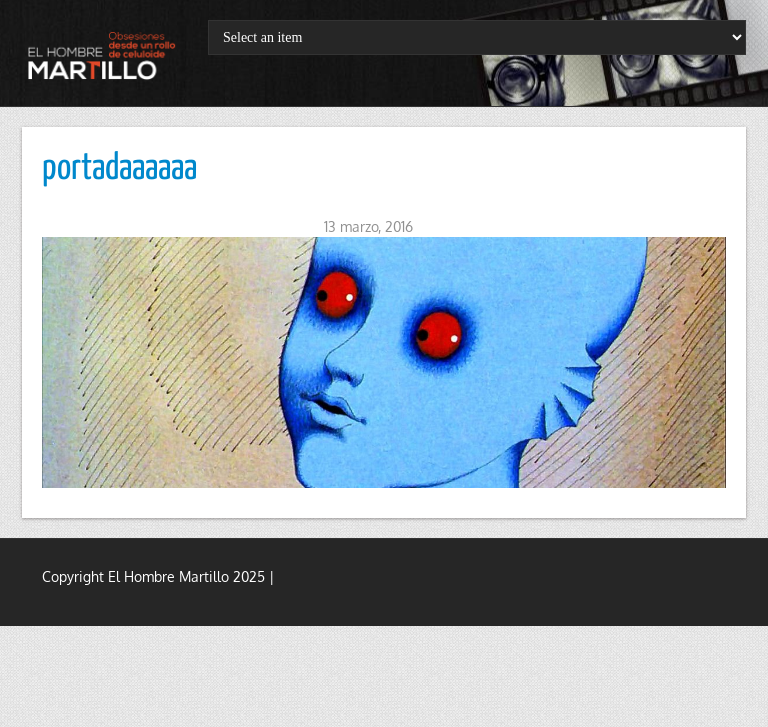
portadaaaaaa (119, 169)
